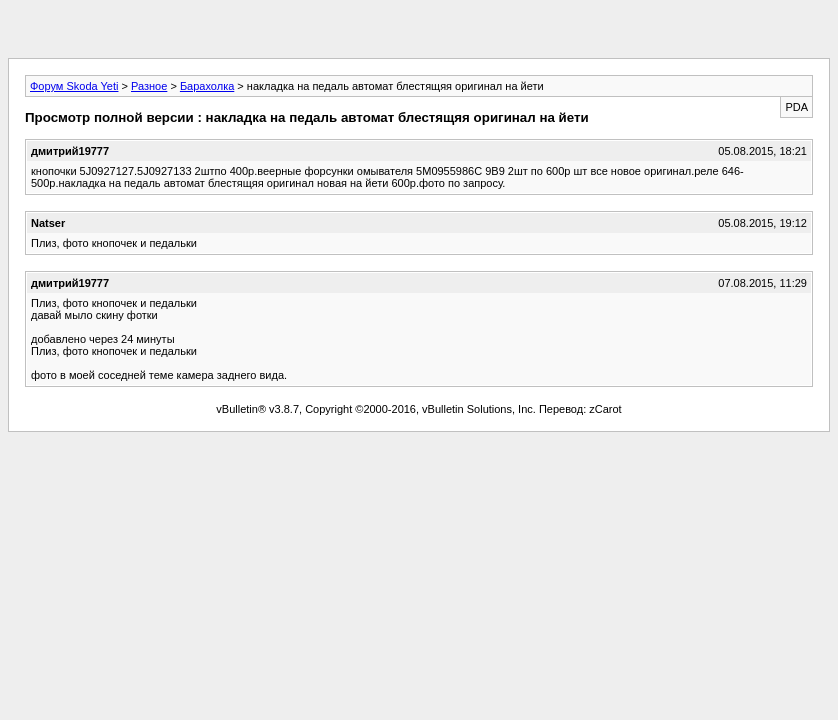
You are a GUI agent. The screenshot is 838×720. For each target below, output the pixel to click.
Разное (149, 86)
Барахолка (207, 86)
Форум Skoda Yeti (74, 86)
